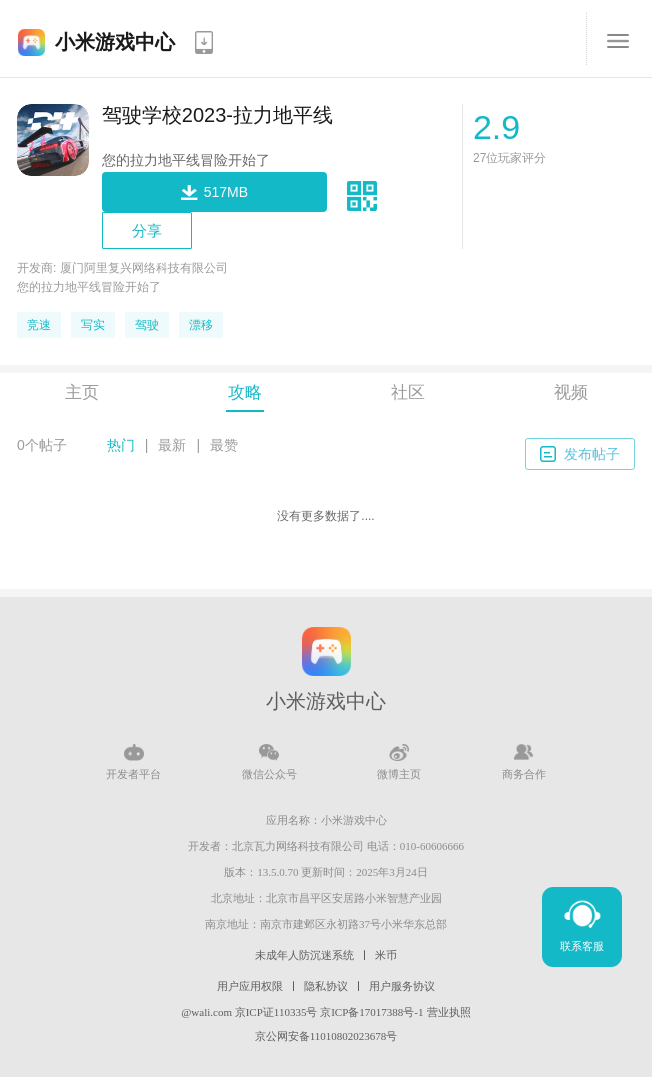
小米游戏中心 (115, 42)
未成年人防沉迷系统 (304, 955)
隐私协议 (326, 986)
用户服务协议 (402, 986)
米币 (386, 955)
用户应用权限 (250, 986)
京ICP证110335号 (276, 1012)
